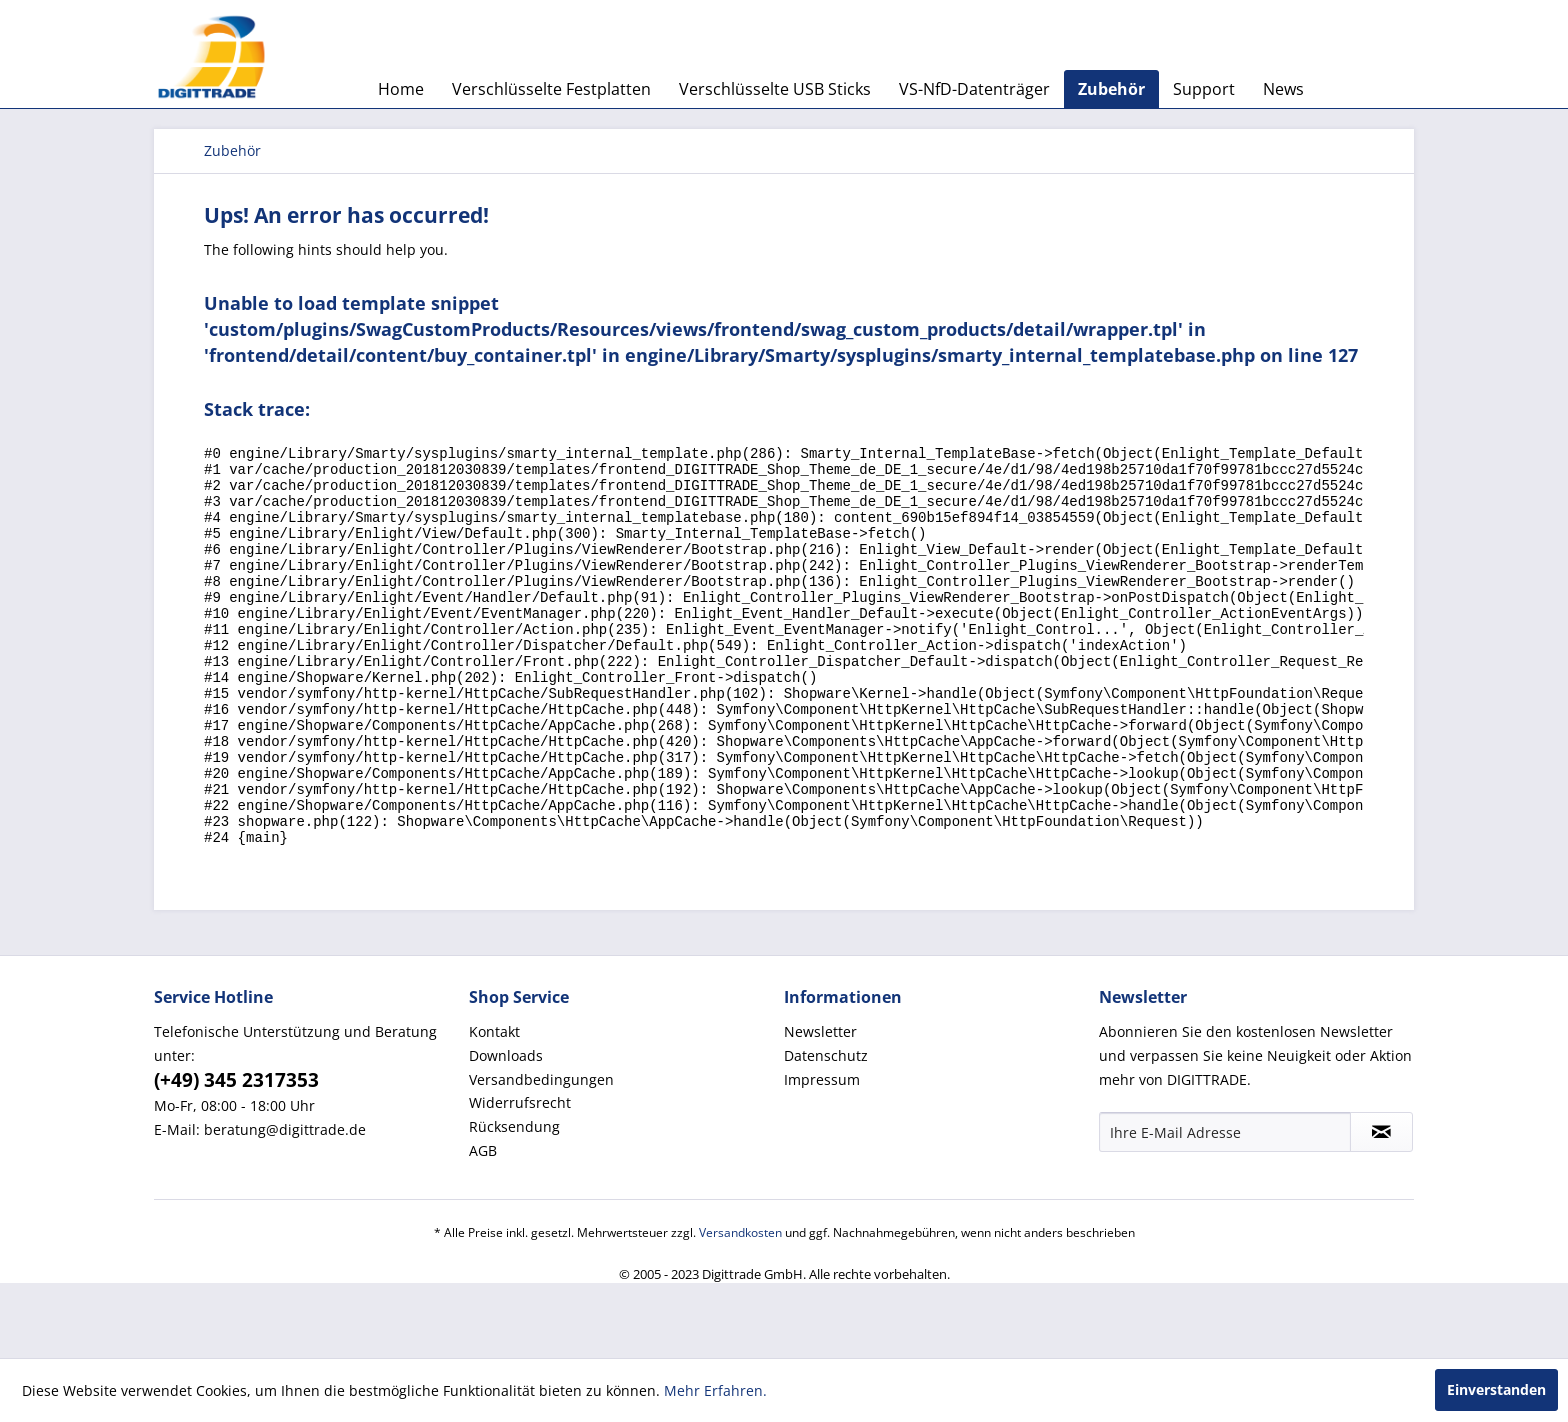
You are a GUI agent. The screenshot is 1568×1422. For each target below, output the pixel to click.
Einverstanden (1496, 1389)
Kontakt (494, 1106)
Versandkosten (740, 1307)
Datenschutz (826, 1130)
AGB (483, 1225)
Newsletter (820, 1106)
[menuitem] (401, 89)
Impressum (822, 1154)
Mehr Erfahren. (715, 1390)
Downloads (506, 1130)
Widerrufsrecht (520, 1177)
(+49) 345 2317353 (236, 1155)
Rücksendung (514, 1201)
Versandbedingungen (541, 1154)
